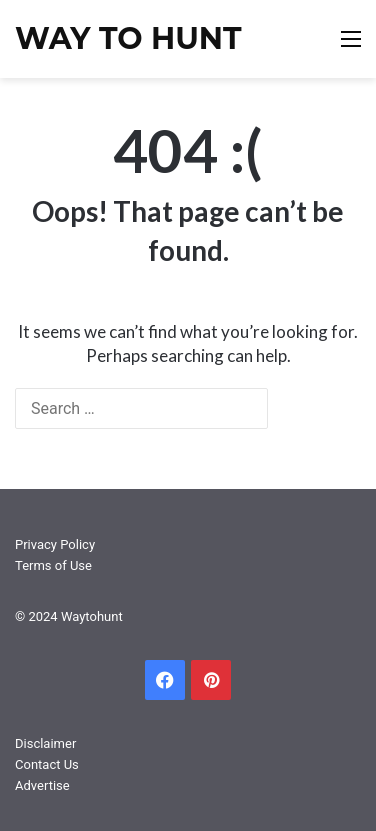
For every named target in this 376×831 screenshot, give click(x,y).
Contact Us (47, 764)
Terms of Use (53, 565)
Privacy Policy (55, 544)
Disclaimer (45, 743)
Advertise (42, 785)
